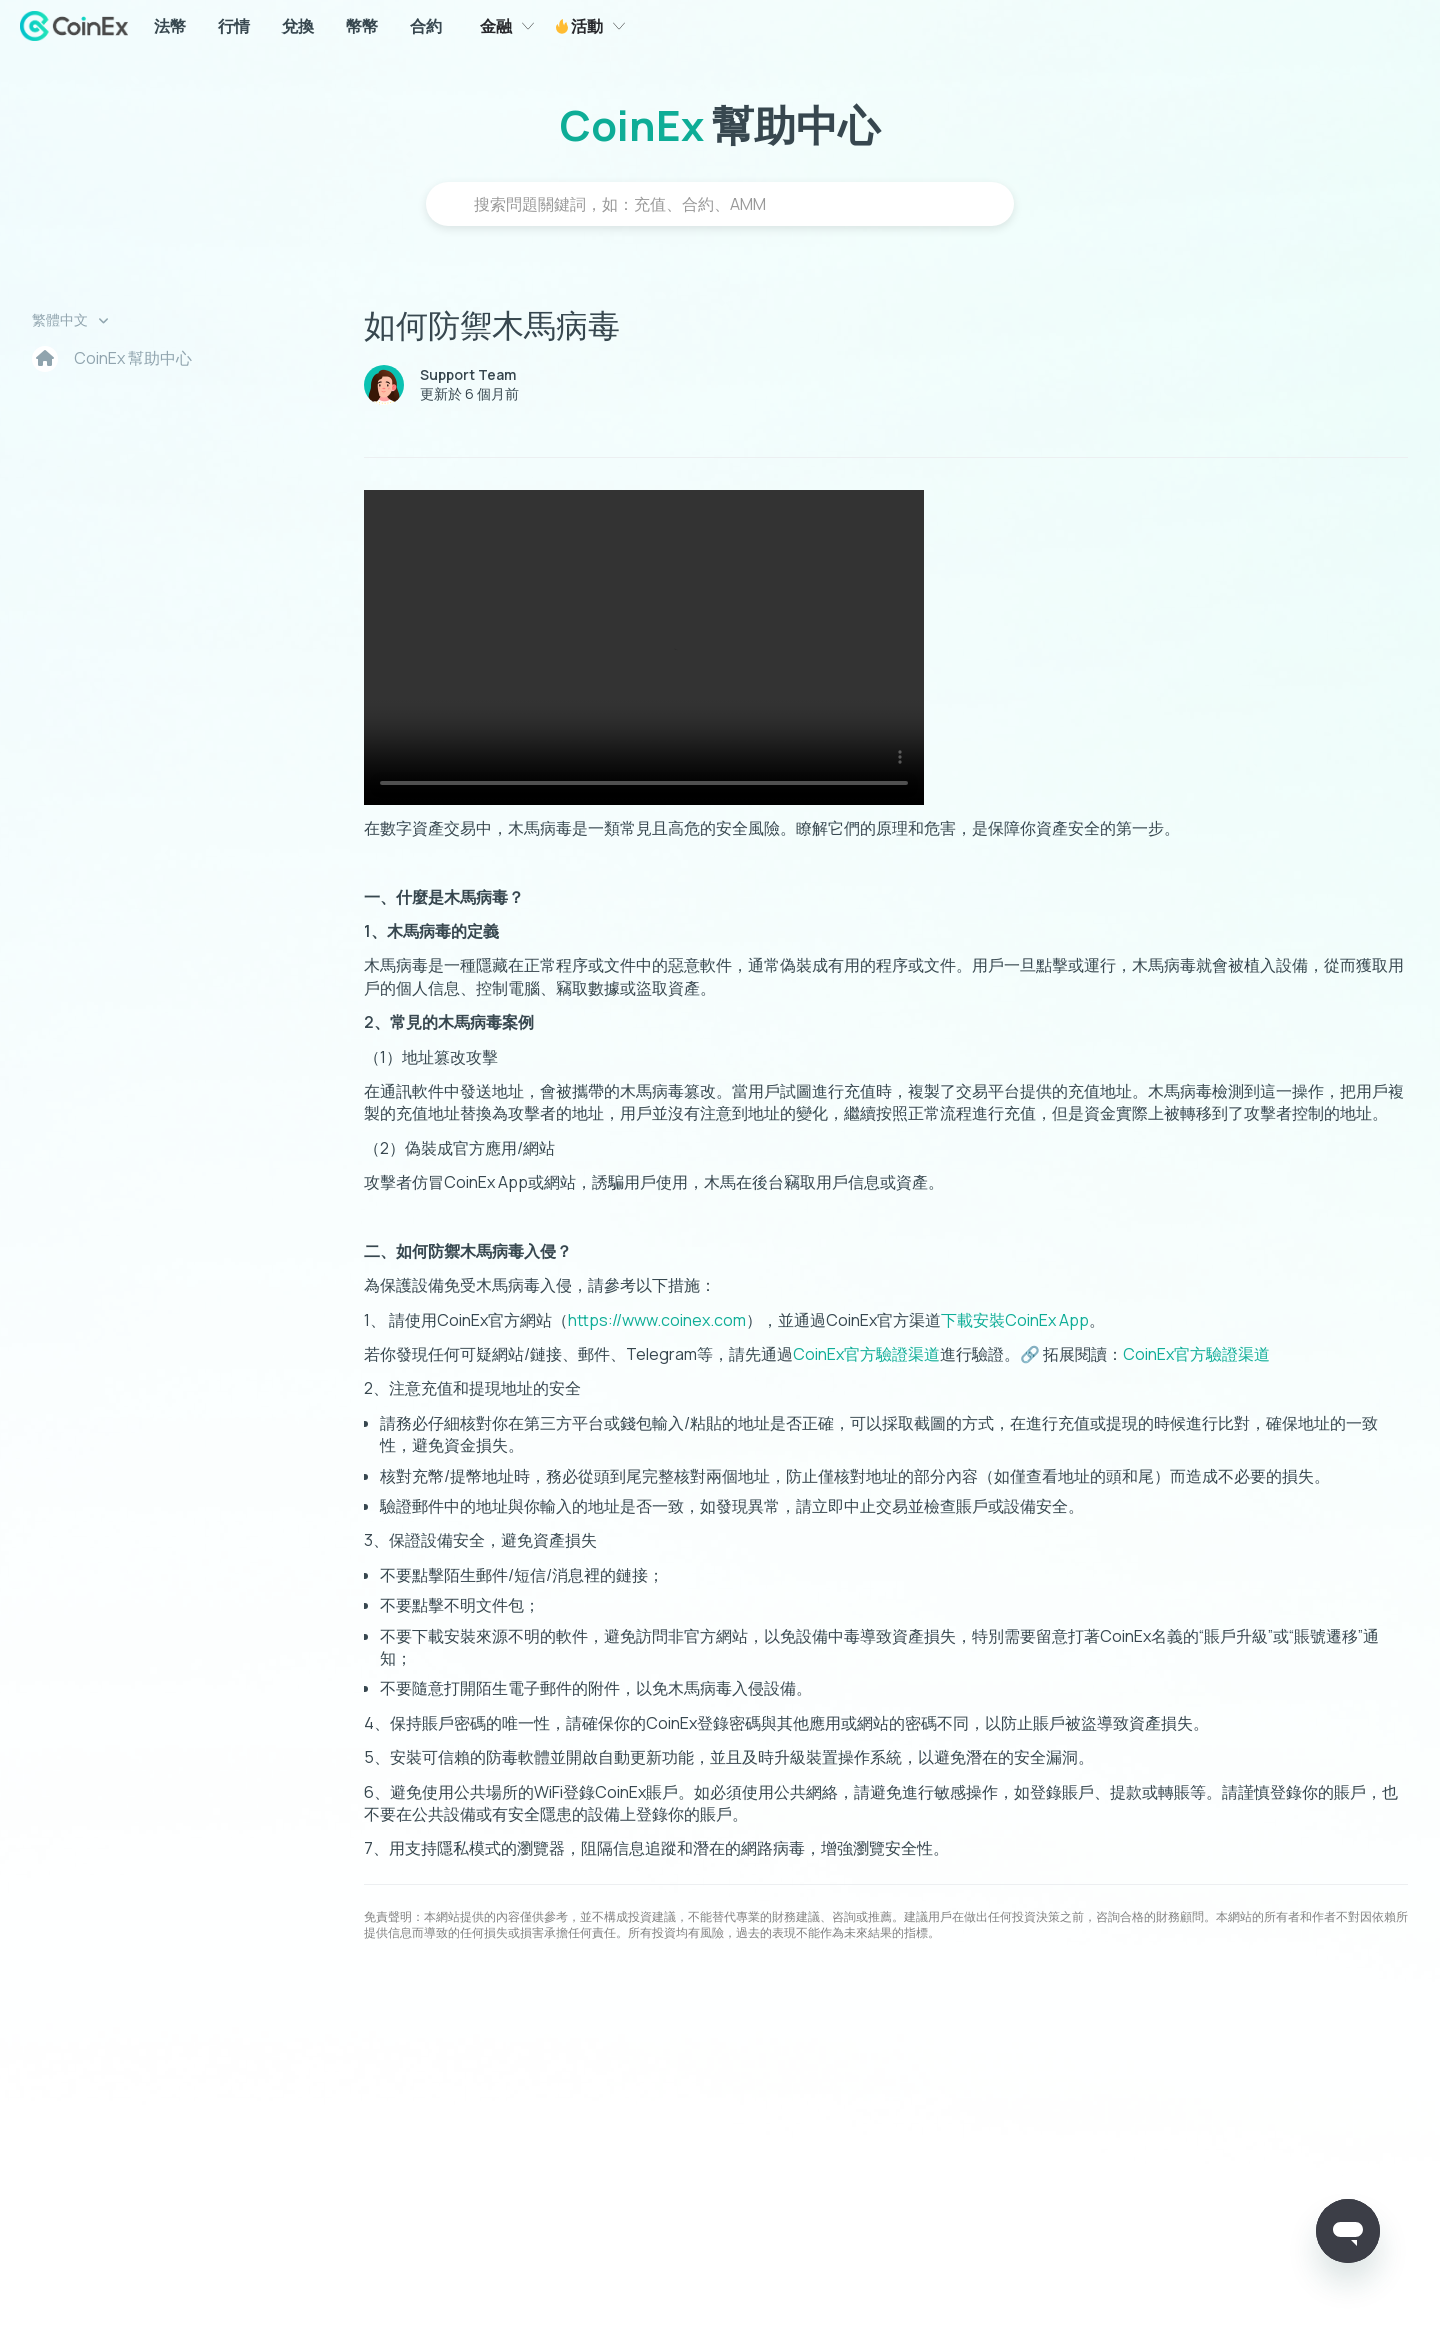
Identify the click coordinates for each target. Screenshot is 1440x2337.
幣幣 (362, 26)
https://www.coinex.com (657, 1320)
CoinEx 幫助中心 (133, 358)
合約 (426, 26)
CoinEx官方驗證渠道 (866, 1354)
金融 (496, 26)
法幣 (170, 26)
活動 (585, 26)
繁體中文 (61, 319)
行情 (234, 26)
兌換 (298, 26)
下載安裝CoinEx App (1015, 1320)
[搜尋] (720, 204)
